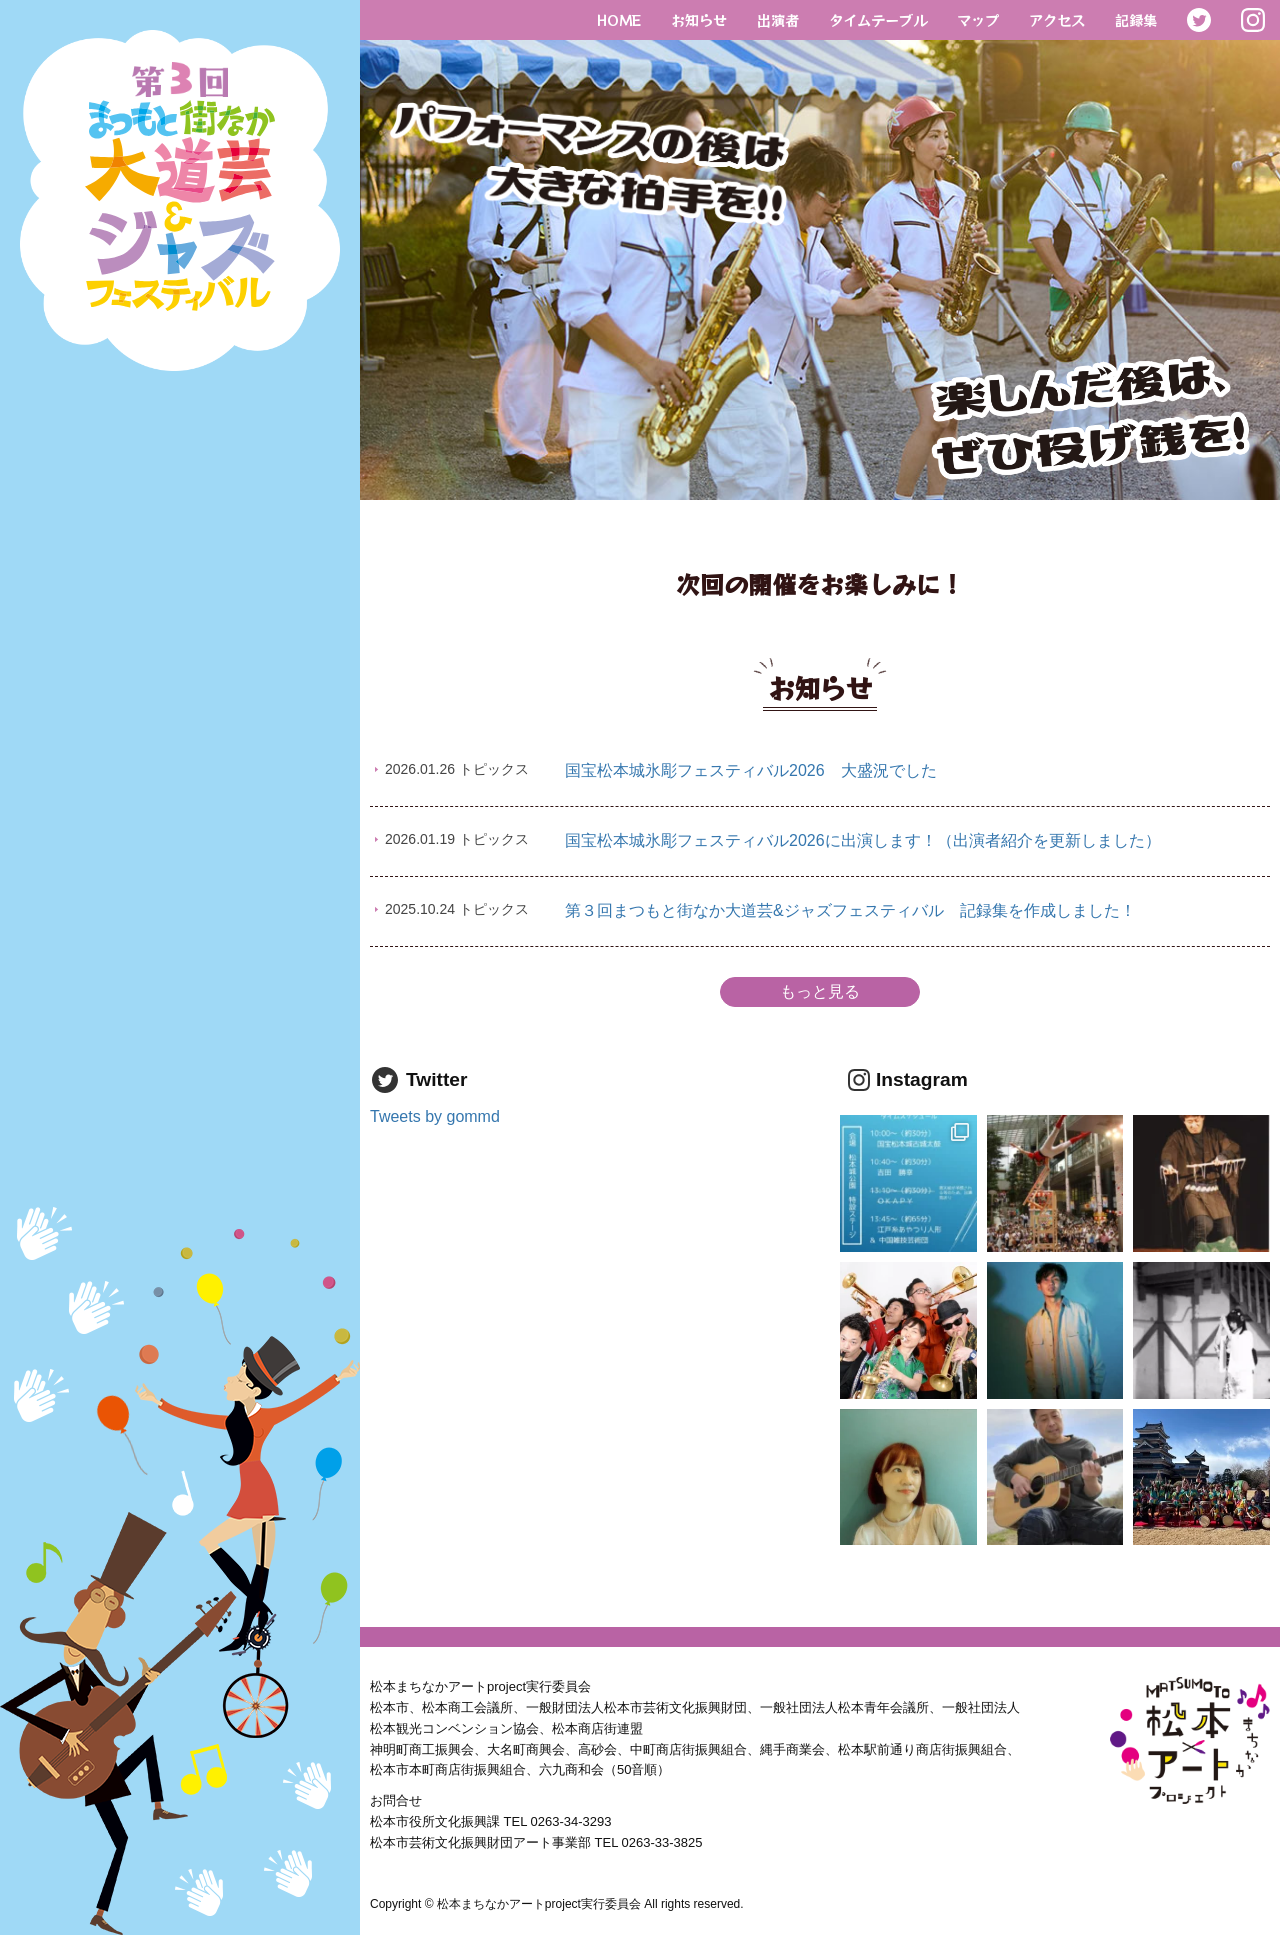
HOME (619, 19)
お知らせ (699, 19)
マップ (978, 19)
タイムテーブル (878, 19)
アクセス (1057, 19)
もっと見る (820, 991)
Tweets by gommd (435, 1116)
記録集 (1136, 19)
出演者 (778, 19)
